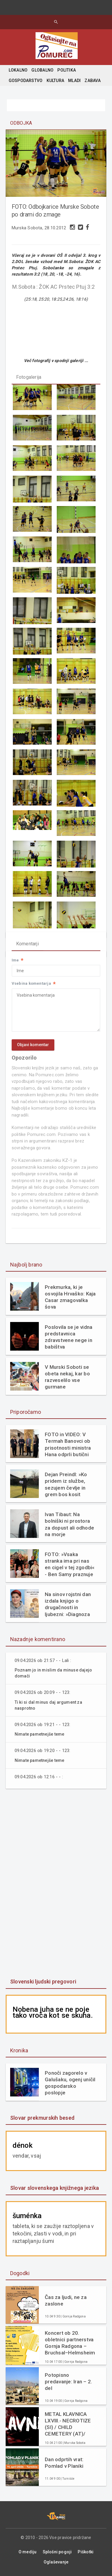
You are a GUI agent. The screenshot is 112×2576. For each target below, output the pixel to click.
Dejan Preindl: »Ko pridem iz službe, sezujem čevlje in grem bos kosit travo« (66, 1484)
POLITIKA (66, 70)
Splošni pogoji (57, 2551)
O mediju (28, 2551)
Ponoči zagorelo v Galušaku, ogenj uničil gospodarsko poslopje (70, 2083)
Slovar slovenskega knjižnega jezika (54, 2188)
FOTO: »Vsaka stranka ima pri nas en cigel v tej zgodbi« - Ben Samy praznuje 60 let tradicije (70, 1564)
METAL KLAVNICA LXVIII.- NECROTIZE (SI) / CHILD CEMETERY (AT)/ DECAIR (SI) (68, 2424)
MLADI (74, 80)
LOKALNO (18, 70)
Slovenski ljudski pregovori (43, 1981)
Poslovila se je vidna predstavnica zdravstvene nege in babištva (68, 1337)
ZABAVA (92, 80)
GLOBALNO (42, 70)
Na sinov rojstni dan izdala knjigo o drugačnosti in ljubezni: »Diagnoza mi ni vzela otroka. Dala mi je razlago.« (68, 1604)
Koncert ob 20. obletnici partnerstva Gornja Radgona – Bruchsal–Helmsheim (70, 2343)
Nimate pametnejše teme (40, 1734)
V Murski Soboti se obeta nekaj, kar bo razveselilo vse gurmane (67, 1377)
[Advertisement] (56, 1884)
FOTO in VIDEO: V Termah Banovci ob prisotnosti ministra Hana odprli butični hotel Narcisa (68, 1444)
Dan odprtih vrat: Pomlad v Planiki (64, 2462)
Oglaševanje (56, 2562)
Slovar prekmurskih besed (42, 2118)
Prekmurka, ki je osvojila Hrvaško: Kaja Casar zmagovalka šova (70, 1297)
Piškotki (85, 2551)
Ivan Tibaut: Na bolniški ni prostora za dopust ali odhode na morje (69, 1524)
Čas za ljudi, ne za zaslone (66, 2300)
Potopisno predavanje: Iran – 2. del (68, 2381)
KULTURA (55, 80)
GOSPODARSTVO (26, 80)
